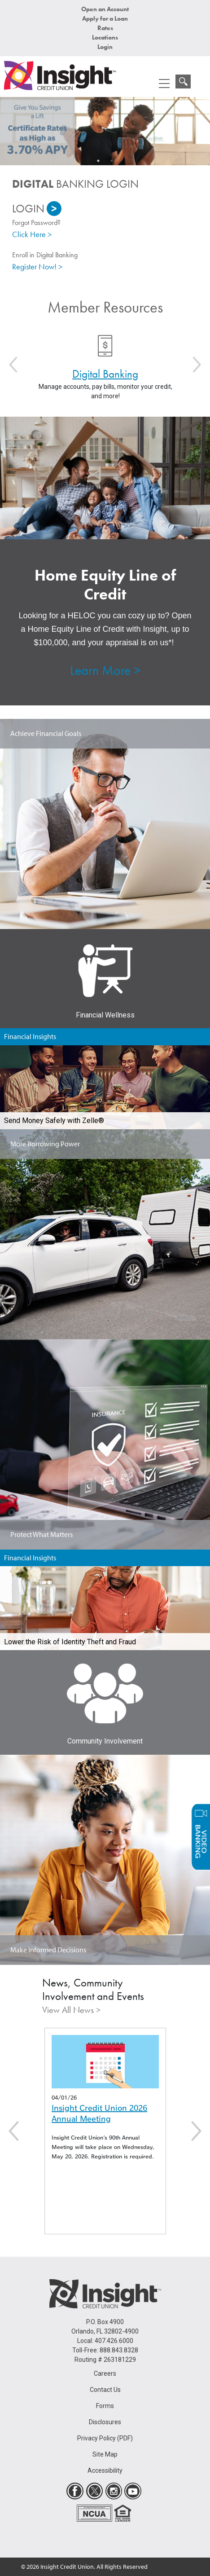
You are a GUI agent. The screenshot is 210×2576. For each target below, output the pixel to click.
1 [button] (98, 160)
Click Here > (32, 234)
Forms (105, 2405)
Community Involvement (105, 1741)
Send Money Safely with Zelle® (54, 1120)
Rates (105, 28)
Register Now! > (37, 266)
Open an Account (105, 9)
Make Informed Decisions (48, 1949)
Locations (105, 37)
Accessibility (105, 2470)
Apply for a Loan (105, 18)
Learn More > (105, 670)
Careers (105, 2373)
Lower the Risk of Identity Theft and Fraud (70, 1642)
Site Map (105, 2454)
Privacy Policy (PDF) (105, 2438)
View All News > (71, 2010)
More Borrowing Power (45, 1143)
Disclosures (105, 2422)
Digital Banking (105, 373)
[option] (105, 131)
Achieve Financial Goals (45, 733)
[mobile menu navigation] (164, 83)
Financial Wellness (105, 1015)
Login (105, 47)
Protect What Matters (41, 1534)
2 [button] (111, 160)
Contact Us (105, 2389)
